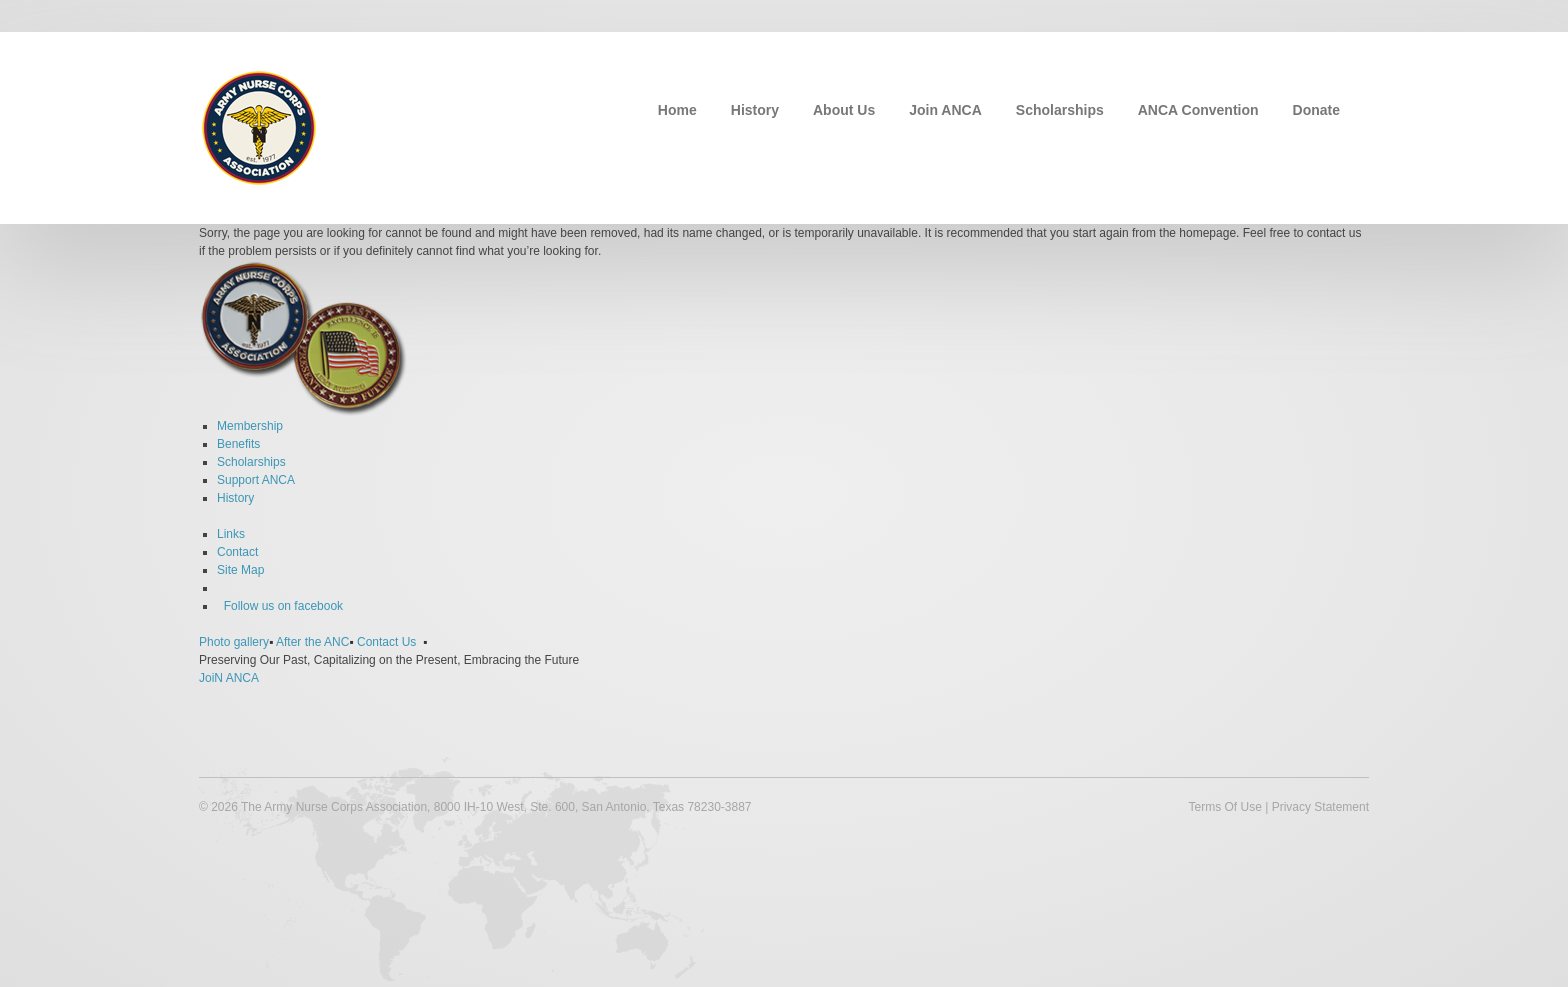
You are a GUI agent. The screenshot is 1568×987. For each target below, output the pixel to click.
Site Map (240, 570)
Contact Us (386, 642)
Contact (237, 552)
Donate (1316, 110)
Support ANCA (256, 480)
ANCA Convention (1198, 110)
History (755, 110)
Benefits (238, 444)
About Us (844, 110)
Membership (250, 426)
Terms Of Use (1224, 807)
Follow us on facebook (280, 606)
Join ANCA (945, 110)
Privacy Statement (1320, 807)
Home (677, 110)
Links (231, 534)
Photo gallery (234, 642)
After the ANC (312, 642)
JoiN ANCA (229, 678)
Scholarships (1060, 110)
